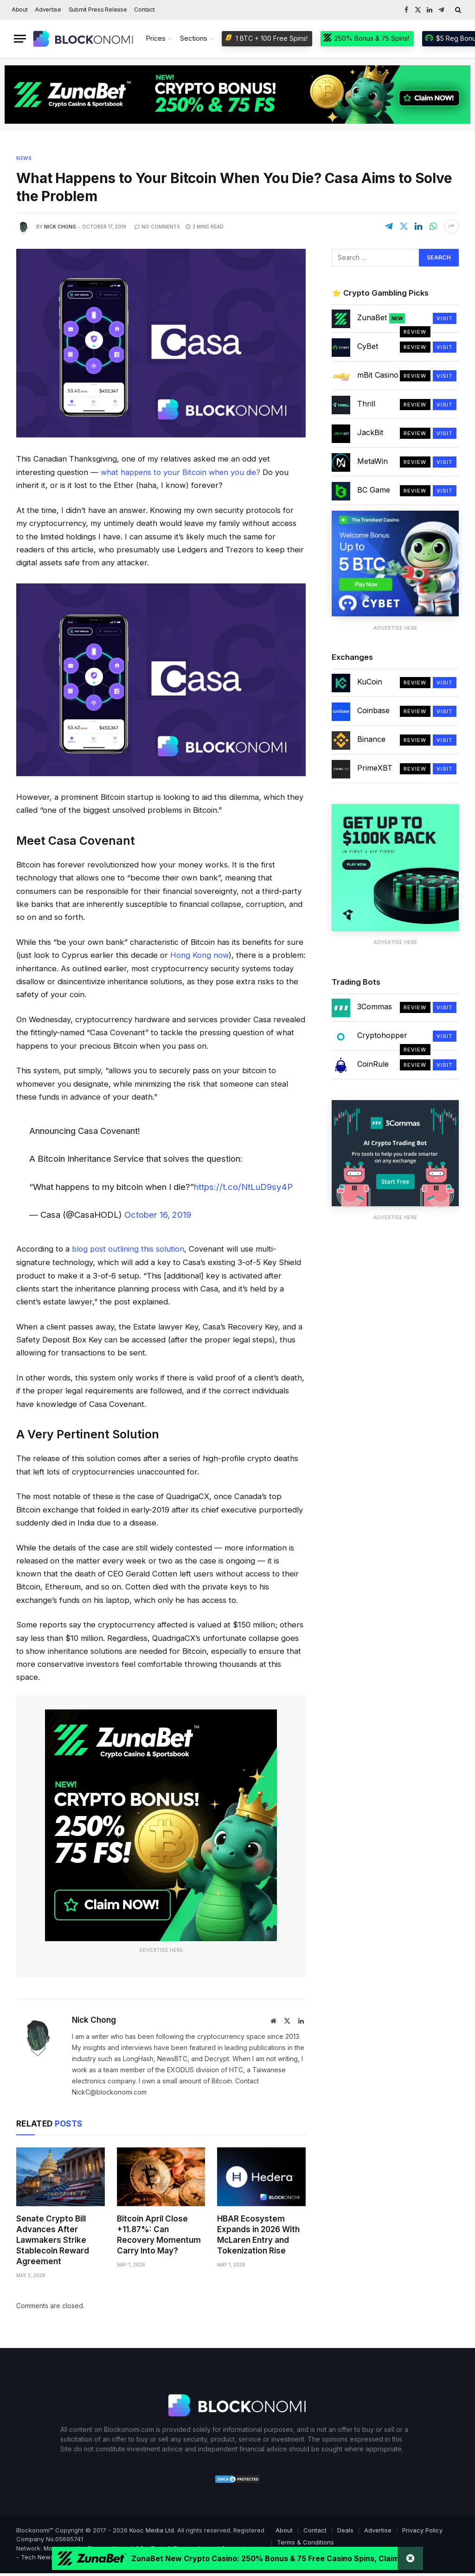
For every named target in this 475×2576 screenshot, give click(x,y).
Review (415, 332)
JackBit (370, 432)
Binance (371, 739)
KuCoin (369, 681)
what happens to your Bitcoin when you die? (182, 472)
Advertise (48, 9)
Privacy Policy (422, 2529)
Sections (193, 38)
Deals (345, 2529)
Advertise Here (161, 1949)
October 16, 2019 (157, 1214)
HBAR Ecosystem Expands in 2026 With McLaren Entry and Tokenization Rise (258, 2233)
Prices (156, 38)
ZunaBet (381, 318)
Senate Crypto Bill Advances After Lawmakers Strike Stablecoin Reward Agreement (52, 2239)
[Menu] (20, 38)
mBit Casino (377, 375)
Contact (144, 9)
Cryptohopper (382, 1035)
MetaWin (372, 461)
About (20, 9)
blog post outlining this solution (127, 1248)
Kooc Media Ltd (151, 2529)
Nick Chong (60, 226)
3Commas (374, 1006)
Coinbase (373, 710)
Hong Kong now (199, 954)
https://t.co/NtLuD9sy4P (243, 1186)
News (23, 158)
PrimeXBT (374, 767)
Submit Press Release (98, 9)
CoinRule (373, 1064)
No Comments (157, 226)
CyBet (367, 346)
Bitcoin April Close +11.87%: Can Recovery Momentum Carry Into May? (159, 2233)
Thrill (366, 403)
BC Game (373, 489)
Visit (444, 318)
